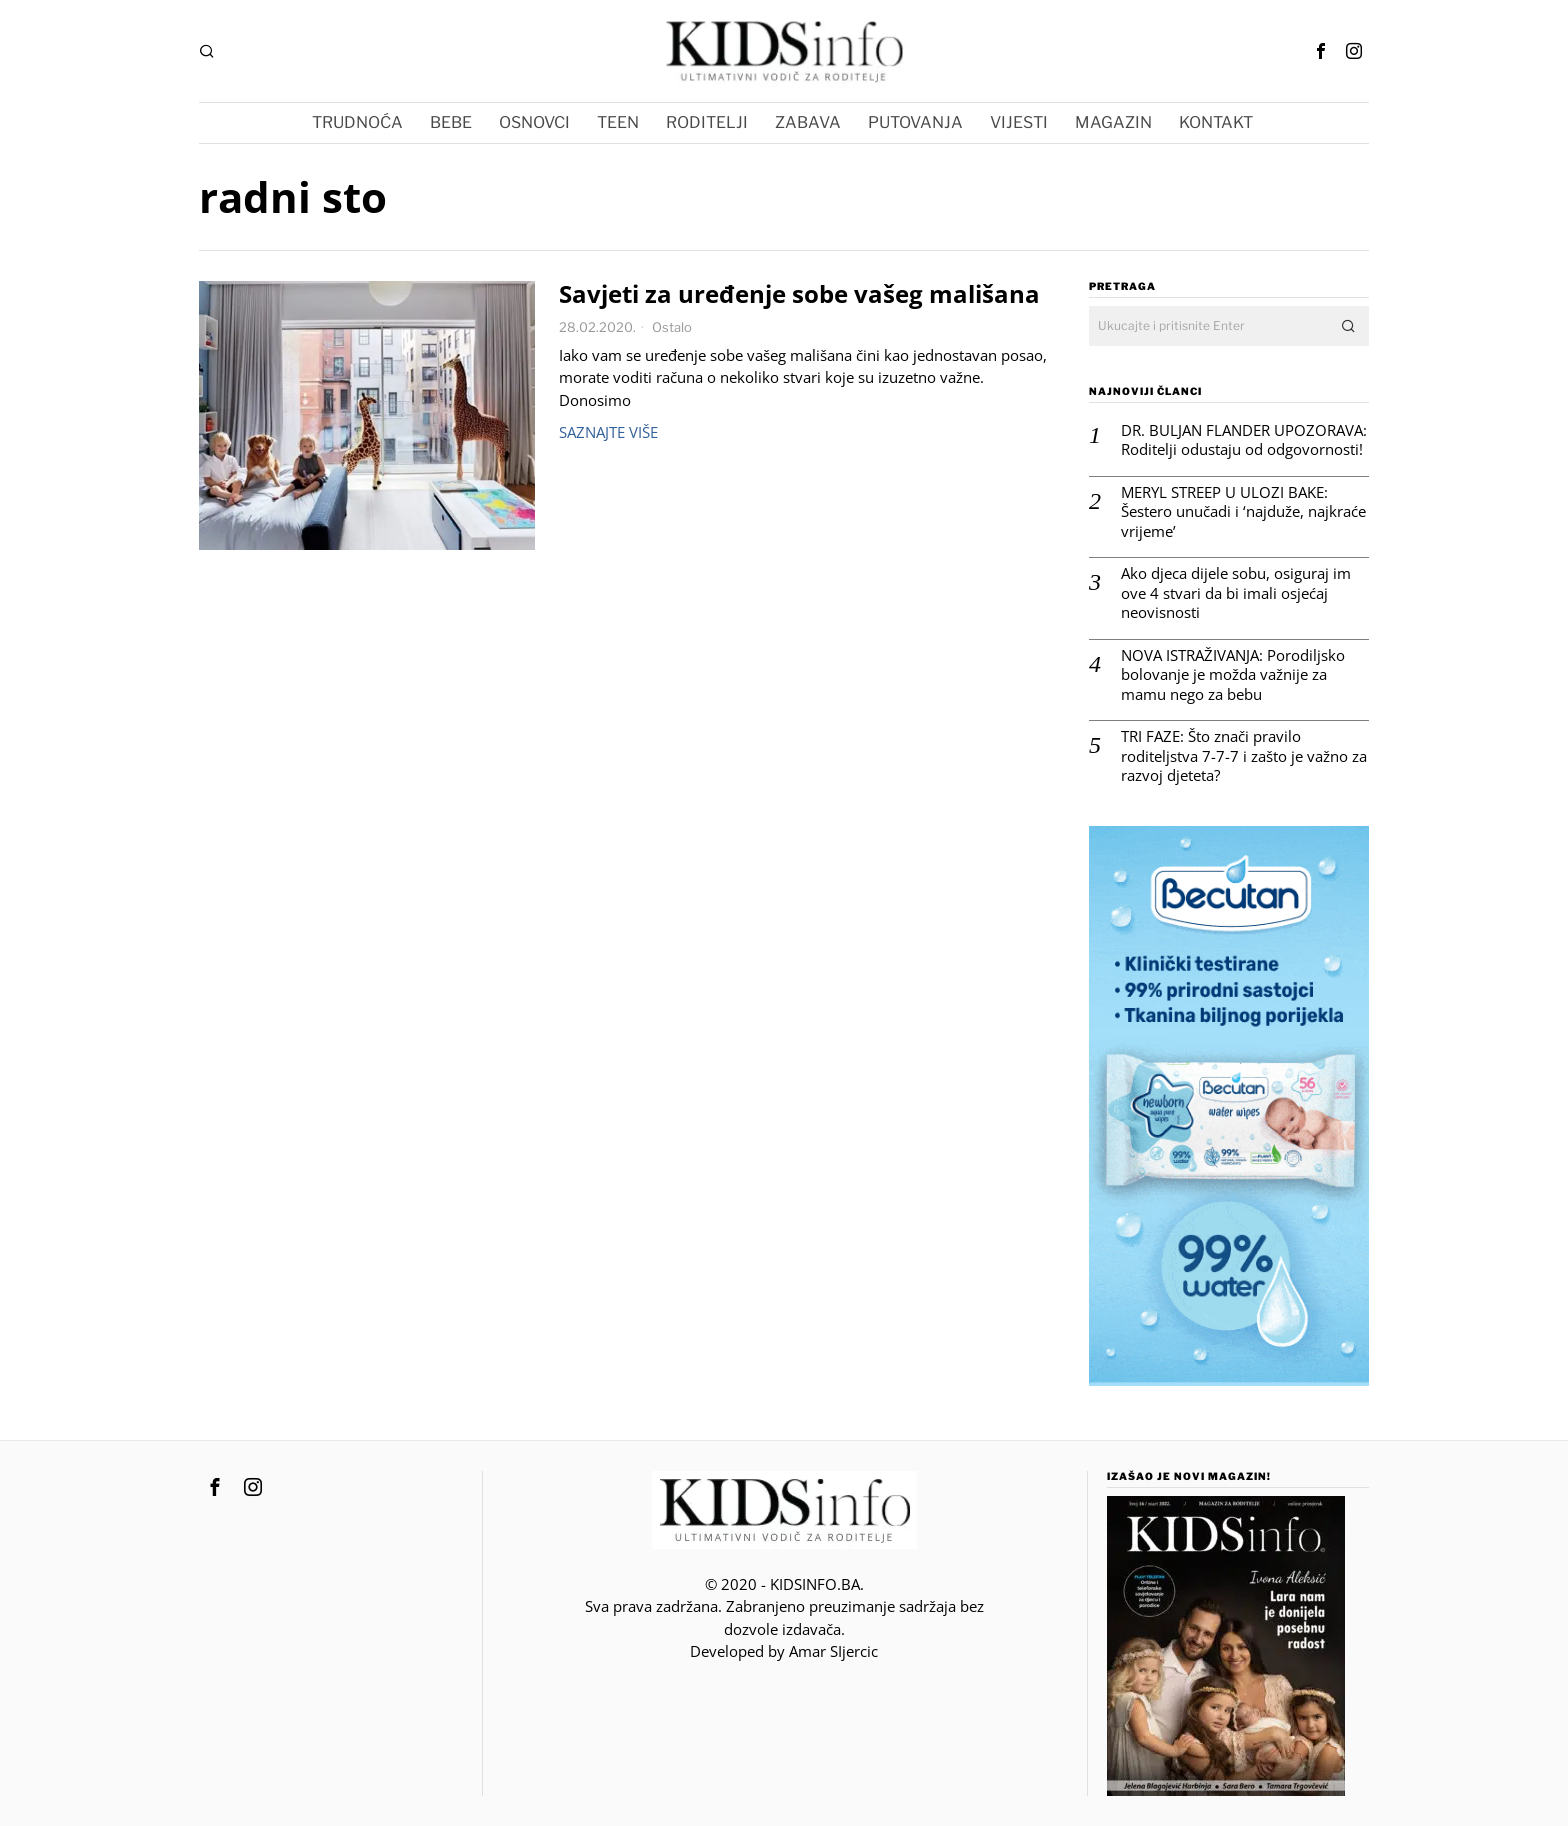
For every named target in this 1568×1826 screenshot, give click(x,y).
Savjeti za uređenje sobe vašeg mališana (799, 294)
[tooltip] (1321, 51)
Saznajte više (608, 432)
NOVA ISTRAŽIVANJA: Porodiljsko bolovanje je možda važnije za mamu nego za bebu (1233, 675)
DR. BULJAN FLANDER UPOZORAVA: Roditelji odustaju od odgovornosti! (1244, 440)
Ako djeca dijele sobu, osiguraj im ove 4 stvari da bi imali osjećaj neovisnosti (1236, 593)
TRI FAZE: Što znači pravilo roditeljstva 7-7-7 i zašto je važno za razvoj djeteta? (1244, 756)
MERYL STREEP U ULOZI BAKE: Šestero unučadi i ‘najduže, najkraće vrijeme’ (1243, 512)
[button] (1349, 326)
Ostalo (672, 327)
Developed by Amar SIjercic (784, 1651)
